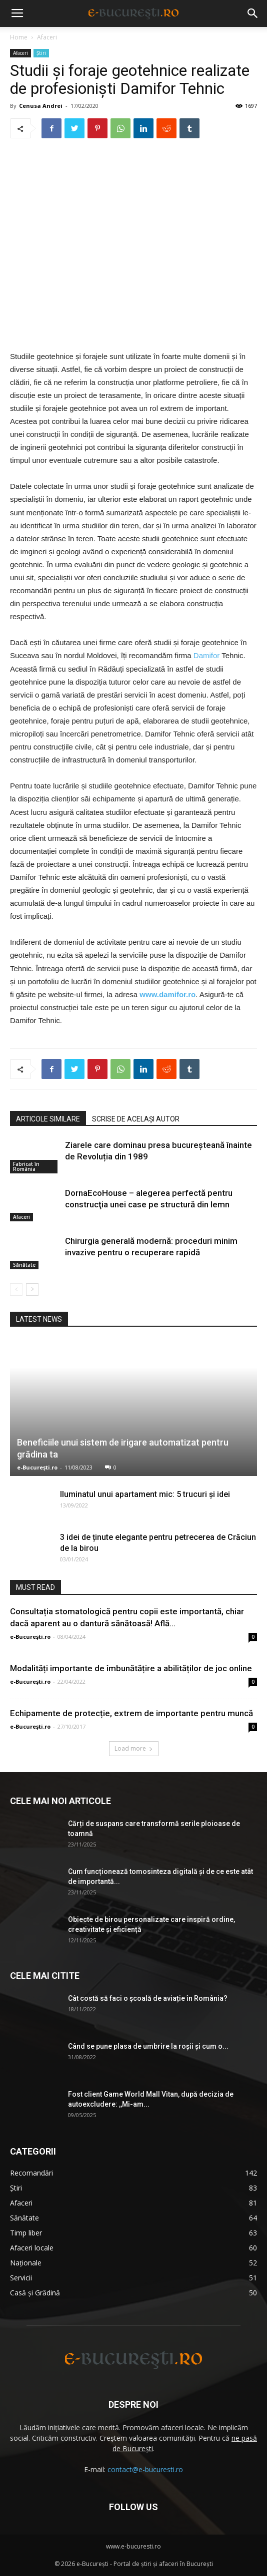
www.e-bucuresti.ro (133, 2546)
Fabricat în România (26, 1167)
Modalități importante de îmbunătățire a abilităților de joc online (131, 1668)
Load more (133, 1748)
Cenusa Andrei (40, 105)
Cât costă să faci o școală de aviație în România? (148, 1998)
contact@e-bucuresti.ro (145, 2469)
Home (19, 37)
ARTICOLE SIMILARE (48, 1119)
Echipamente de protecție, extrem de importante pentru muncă (131, 1713)
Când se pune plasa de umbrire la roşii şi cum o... (148, 2046)
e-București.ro (37, 1467)
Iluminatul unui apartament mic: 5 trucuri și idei (145, 1494)
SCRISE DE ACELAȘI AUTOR (136, 1119)
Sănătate (24, 1265)
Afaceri (47, 37)
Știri (41, 52)
